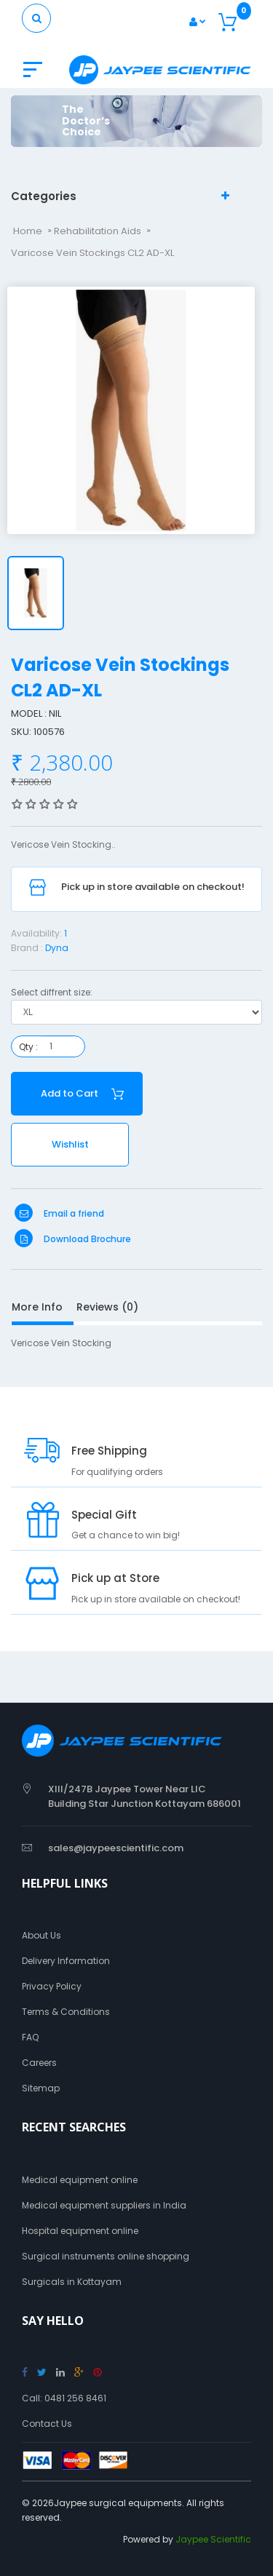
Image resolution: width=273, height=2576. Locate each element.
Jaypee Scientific (213, 2539)
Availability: (36, 933)
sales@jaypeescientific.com (115, 1848)
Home (27, 231)
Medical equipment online (80, 2180)
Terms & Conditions (66, 2011)
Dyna (56, 948)
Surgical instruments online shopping (105, 2256)
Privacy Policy (52, 1986)
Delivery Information (66, 1961)
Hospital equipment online (80, 2231)
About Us (41, 1935)
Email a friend (59, 1213)
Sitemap (41, 2088)
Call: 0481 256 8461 (64, 2398)
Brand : (27, 948)
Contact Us (47, 2423)
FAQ (30, 2037)
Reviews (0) (107, 1307)
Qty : (28, 1047)
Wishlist (70, 1144)
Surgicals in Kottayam (72, 2281)
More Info (37, 1307)
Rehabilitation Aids (97, 231)
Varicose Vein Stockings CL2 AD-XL (92, 253)
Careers (39, 2062)
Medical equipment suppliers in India (104, 2205)
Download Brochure (73, 1239)
